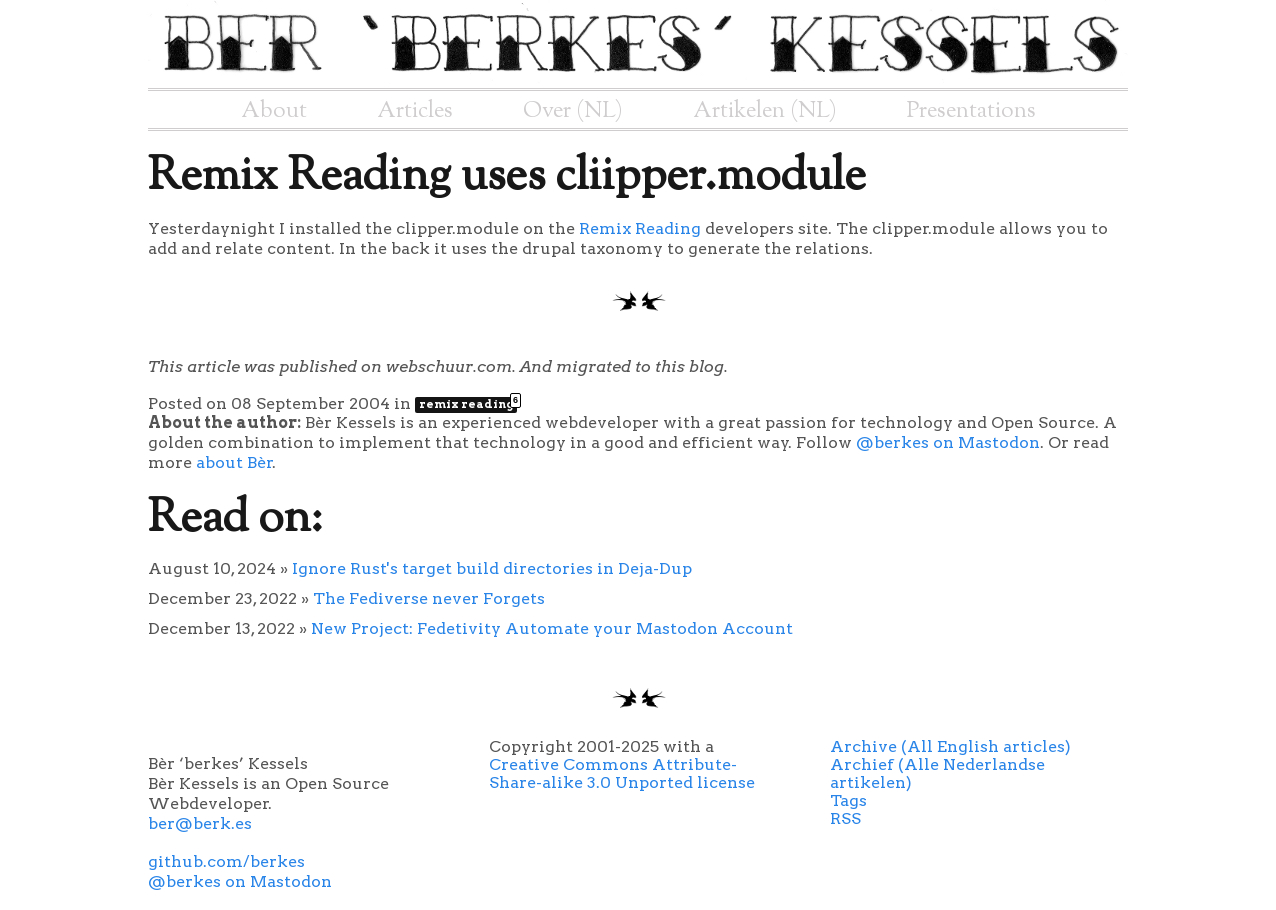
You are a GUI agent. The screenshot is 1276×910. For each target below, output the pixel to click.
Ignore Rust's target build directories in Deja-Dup (492, 568)
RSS (845, 818)
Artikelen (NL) (765, 111)
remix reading (468, 404)
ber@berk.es (200, 823)
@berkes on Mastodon (948, 442)
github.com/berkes (226, 861)
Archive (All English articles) (950, 746)
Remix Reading (640, 228)
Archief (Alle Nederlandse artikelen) (937, 773)
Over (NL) (573, 111)
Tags (848, 800)
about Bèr (234, 462)
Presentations (971, 111)
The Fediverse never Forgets (429, 598)
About (274, 111)
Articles (415, 111)
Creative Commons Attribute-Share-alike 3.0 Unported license (622, 773)
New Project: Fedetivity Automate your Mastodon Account (552, 628)
